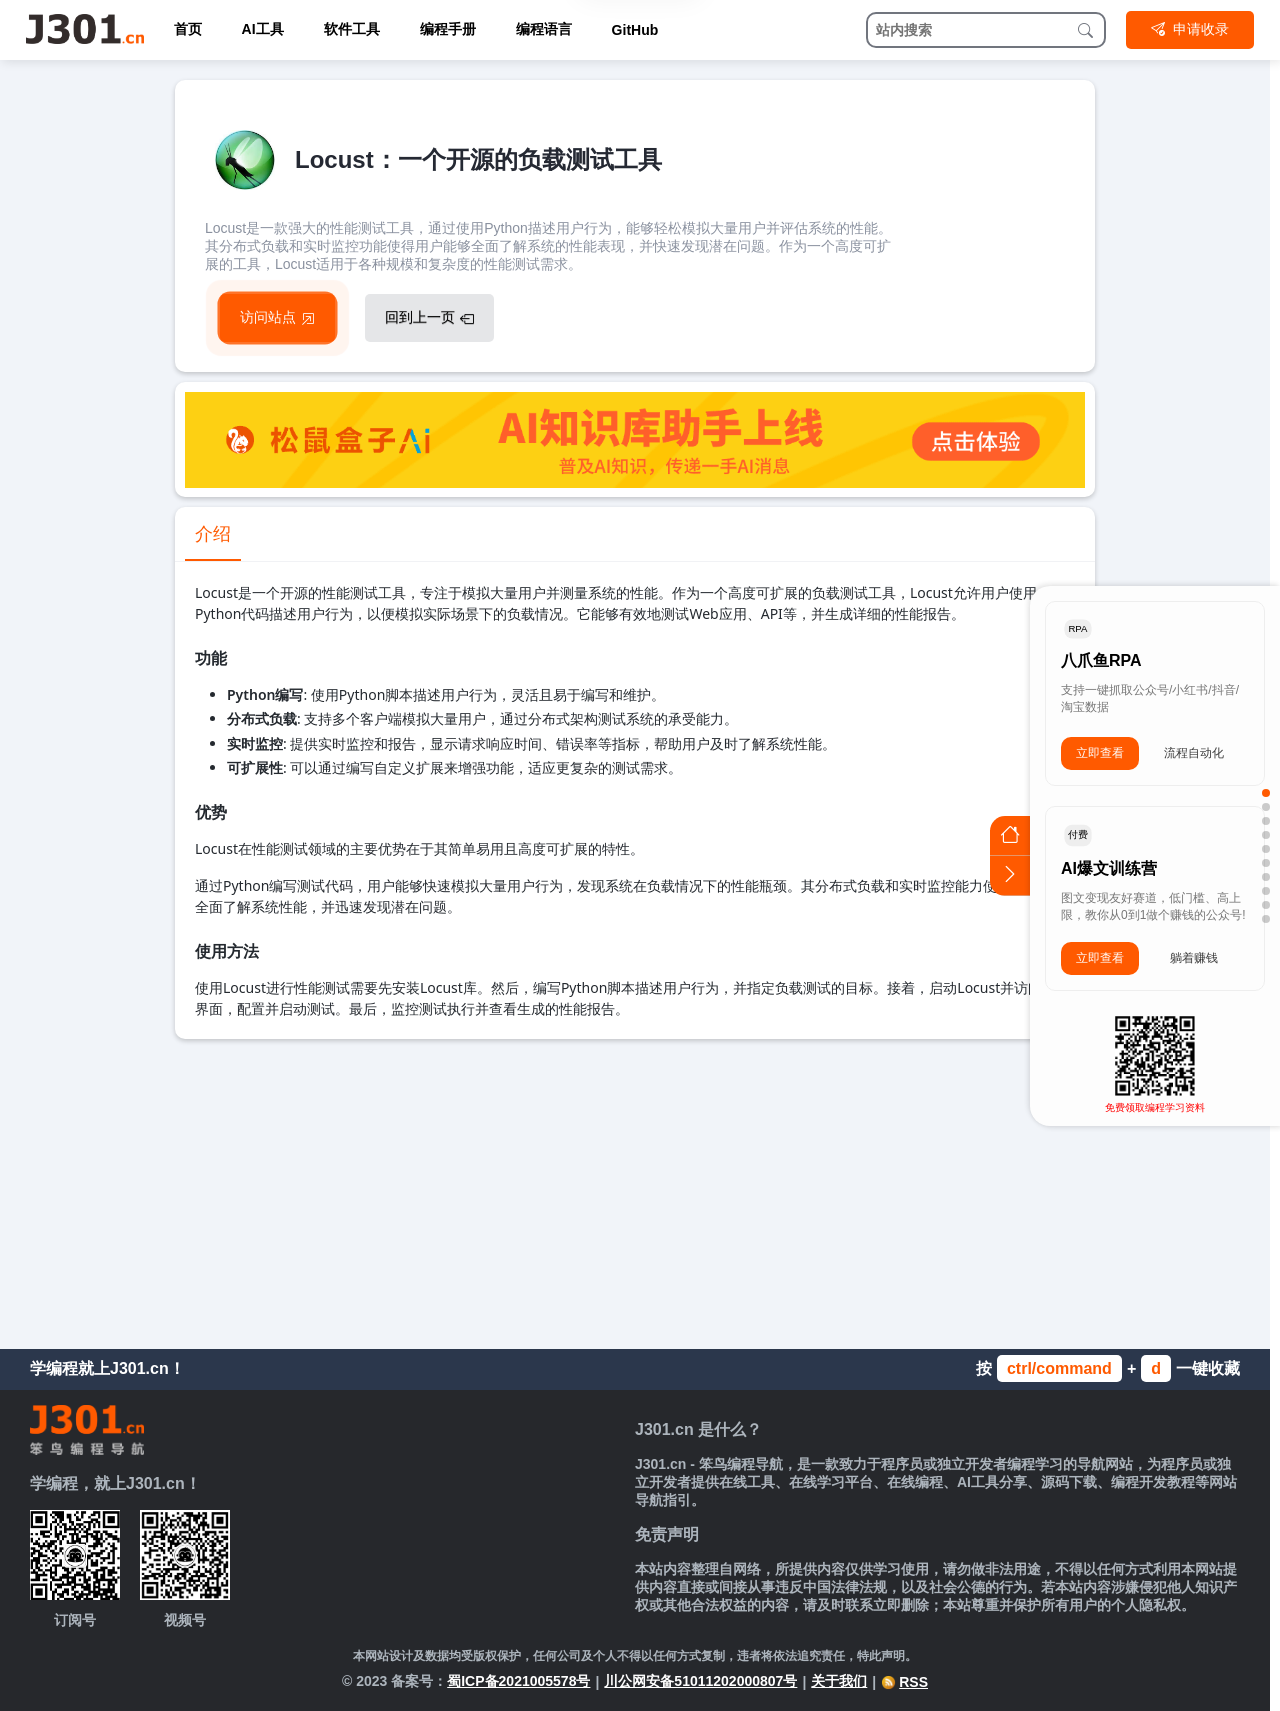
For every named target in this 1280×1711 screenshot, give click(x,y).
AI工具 (263, 29)
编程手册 (448, 29)
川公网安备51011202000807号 (700, 1681)
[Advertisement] (635, 1189)
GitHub (635, 30)
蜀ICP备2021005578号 (518, 1681)
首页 (188, 29)
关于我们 (839, 1681)
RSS (904, 1682)
